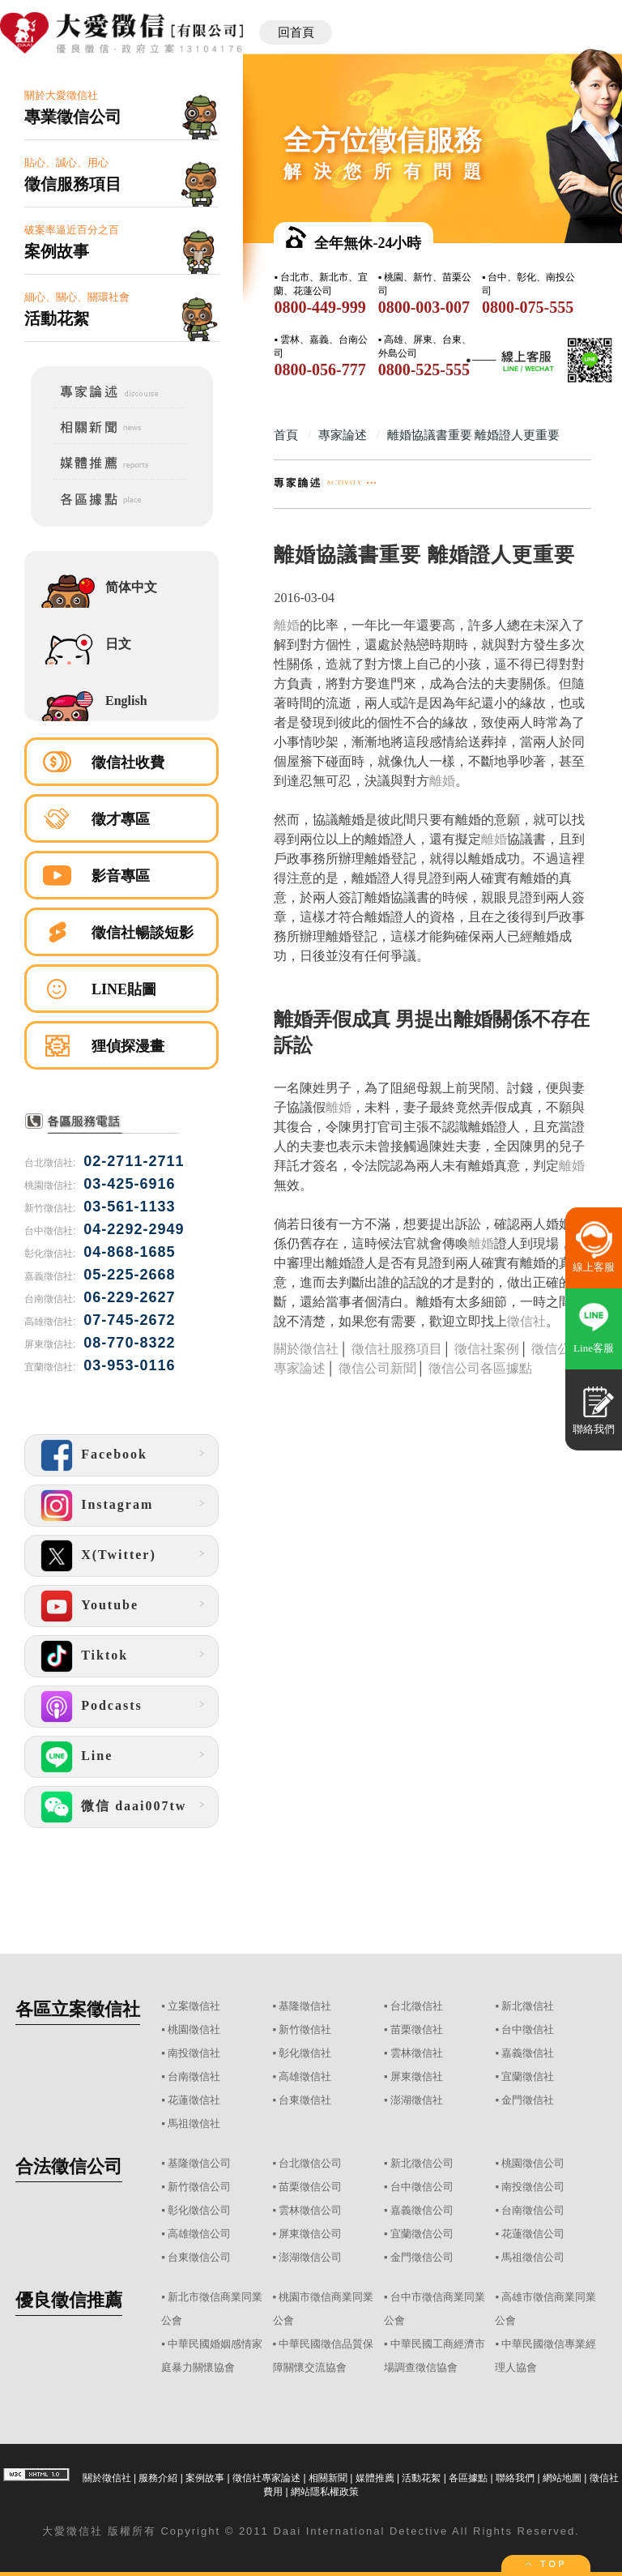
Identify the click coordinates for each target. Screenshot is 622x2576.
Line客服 (593, 1348)
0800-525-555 (424, 369)
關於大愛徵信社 (121, 108)
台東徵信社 (305, 2100)
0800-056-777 (319, 369)
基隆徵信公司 (199, 2163)
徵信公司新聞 (377, 1368)
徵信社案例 (486, 1349)
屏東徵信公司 (310, 2234)
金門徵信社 (527, 2100)
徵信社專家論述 (266, 2478)
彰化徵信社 (305, 2053)
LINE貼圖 (124, 989)
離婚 (287, 625)
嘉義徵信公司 (422, 2210)
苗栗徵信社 (416, 2029)
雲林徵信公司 (310, 2210)
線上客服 (594, 1267)
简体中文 (131, 587)
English (126, 700)
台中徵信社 (527, 2029)
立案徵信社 (194, 2006)
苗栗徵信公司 (310, 2187)
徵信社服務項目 (396, 1349)
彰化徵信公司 (199, 2210)
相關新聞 (328, 2478)
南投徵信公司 (532, 2187)
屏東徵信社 (416, 2076)
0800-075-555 (527, 307)
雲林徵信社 (416, 2053)
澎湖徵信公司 (310, 2257)
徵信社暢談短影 (143, 933)
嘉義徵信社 (527, 2053)
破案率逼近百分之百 (121, 243)
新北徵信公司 (422, 2163)
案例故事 (204, 2478)
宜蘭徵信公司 (422, 2234)
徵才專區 (121, 819)
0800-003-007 (424, 307)
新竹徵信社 (305, 2029)
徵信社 (526, 1321)
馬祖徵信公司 (532, 2257)
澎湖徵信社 (416, 2100)
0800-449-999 (319, 307)
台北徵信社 (416, 2006)
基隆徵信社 (305, 2006)
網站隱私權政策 (325, 2491)
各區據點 (468, 2478)
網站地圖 (562, 2478)
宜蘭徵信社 (527, 2076)
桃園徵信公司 (532, 2163)
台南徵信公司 (532, 2210)
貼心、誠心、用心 (121, 175)
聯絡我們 (515, 2478)
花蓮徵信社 (194, 2100)
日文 (118, 644)
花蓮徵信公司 (532, 2234)
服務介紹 (157, 2478)
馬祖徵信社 (194, 2123)
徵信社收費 (128, 762)
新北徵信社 (527, 2006)
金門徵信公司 (422, 2257)
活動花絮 (421, 2478)
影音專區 (121, 876)
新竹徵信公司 (199, 2187)
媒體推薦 (375, 2478)
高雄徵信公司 (199, 2234)
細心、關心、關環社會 (121, 310)
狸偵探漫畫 (128, 1046)
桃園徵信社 (194, 2029)
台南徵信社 (194, 2076)
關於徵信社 (306, 1349)
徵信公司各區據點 (480, 1368)
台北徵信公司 (310, 2163)
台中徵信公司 (422, 2187)
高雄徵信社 (305, 2076)
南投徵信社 (194, 2053)
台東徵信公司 (199, 2257)
